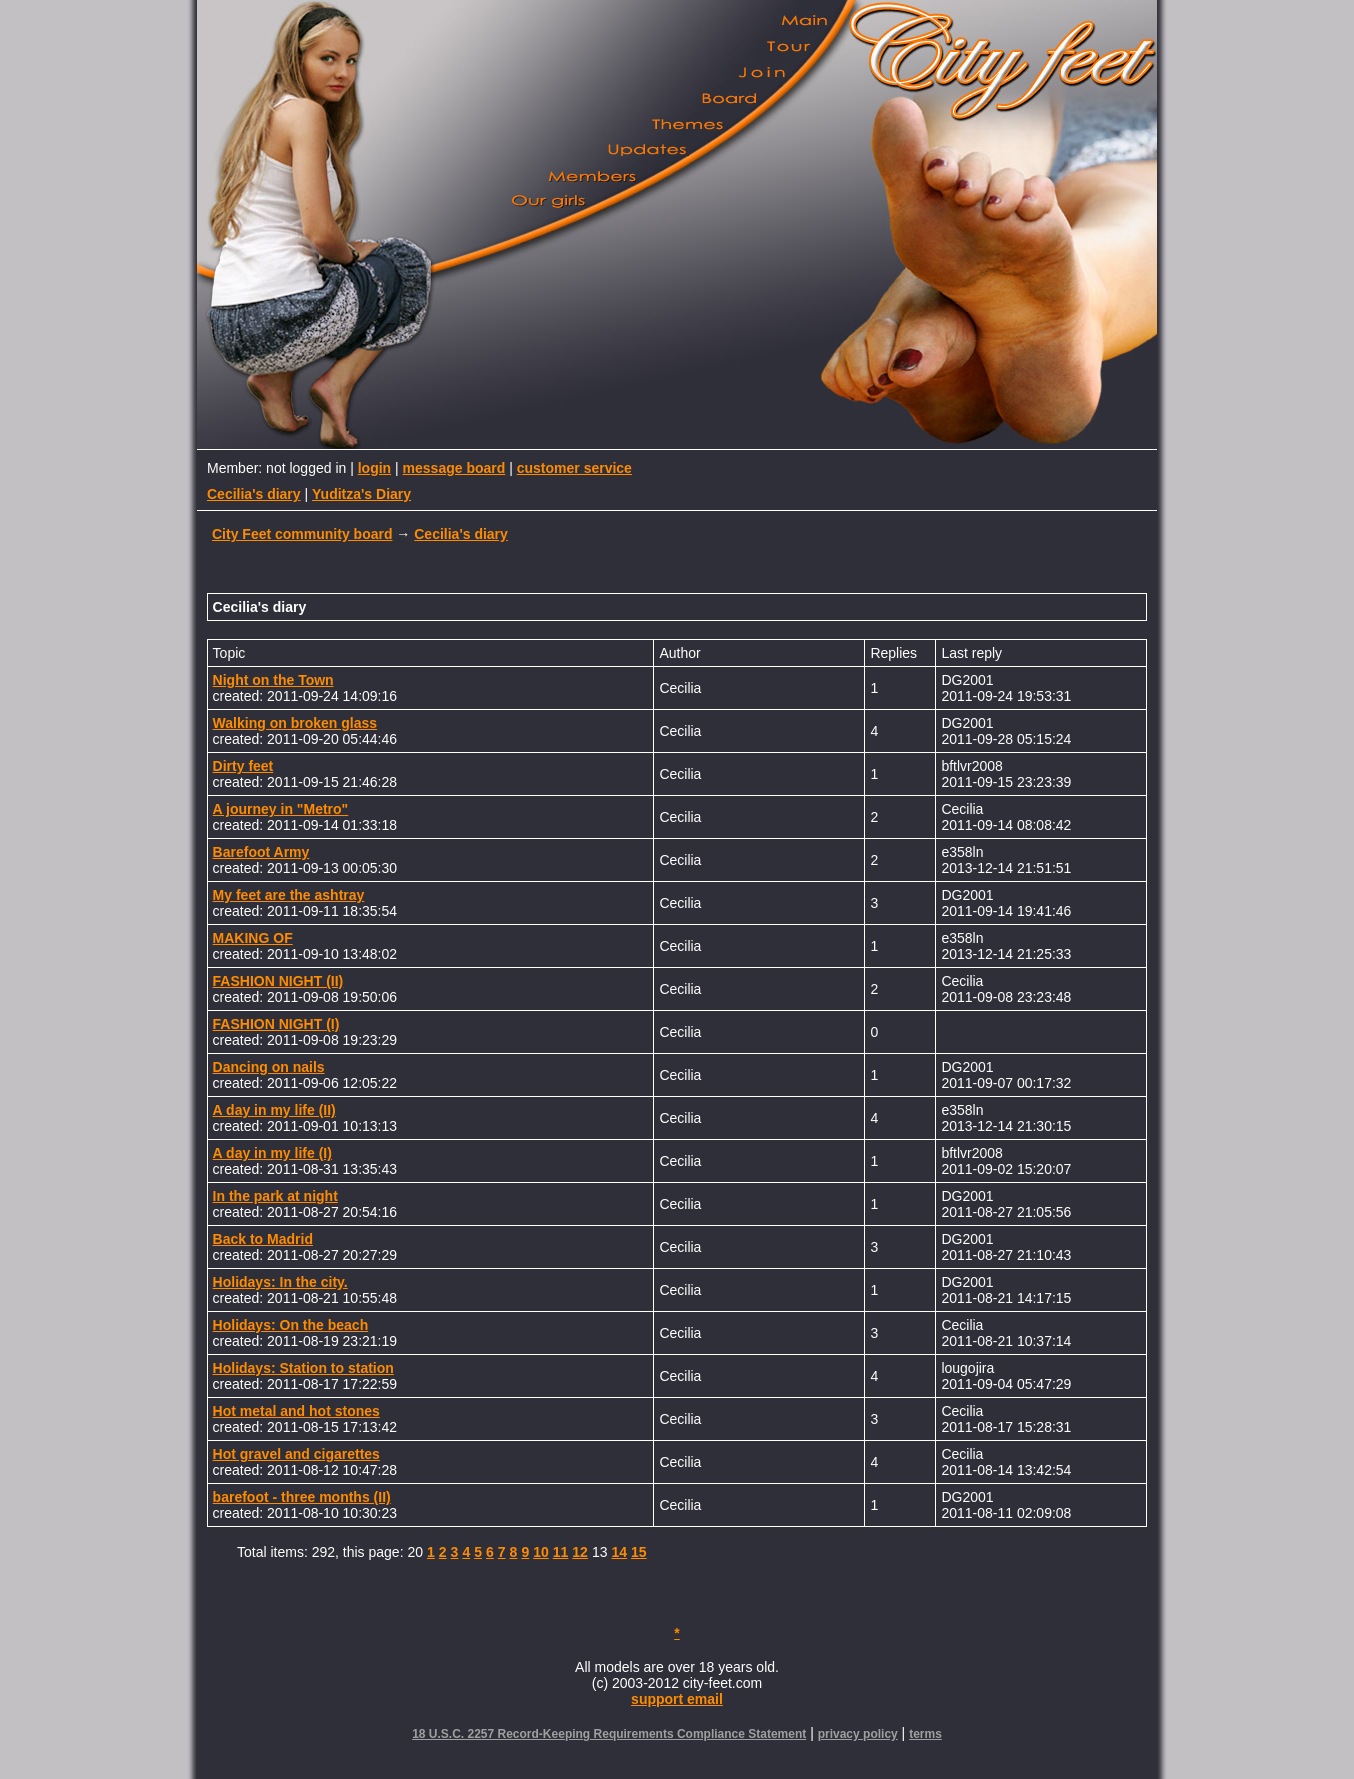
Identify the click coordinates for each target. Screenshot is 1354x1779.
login (374, 468)
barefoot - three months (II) (302, 1497)
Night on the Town (273, 680)
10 (541, 1552)
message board (454, 468)
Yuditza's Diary (361, 494)
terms (925, 1734)
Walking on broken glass (295, 723)
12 (580, 1552)
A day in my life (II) (274, 1110)
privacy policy (858, 1734)
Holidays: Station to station (303, 1368)
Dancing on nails (269, 1067)
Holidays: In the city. (280, 1282)
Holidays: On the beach (291, 1325)
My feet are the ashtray (289, 895)
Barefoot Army (261, 852)
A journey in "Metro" (281, 809)
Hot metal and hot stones (296, 1411)
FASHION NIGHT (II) (278, 981)
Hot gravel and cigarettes (296, 1454)
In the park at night (275, 1196)
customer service (574, 468)
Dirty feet (243, 766)
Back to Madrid (263, 1239)
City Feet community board (302, 534)
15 (639, 1552)
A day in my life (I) (272, 1153)
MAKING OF (253, 938)
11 (561, 1552)
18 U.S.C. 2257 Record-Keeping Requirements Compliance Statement (609, 1734)
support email (677, 1699)
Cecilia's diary (254, 494)
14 (619, 1552)
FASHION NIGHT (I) (276, 1024)
